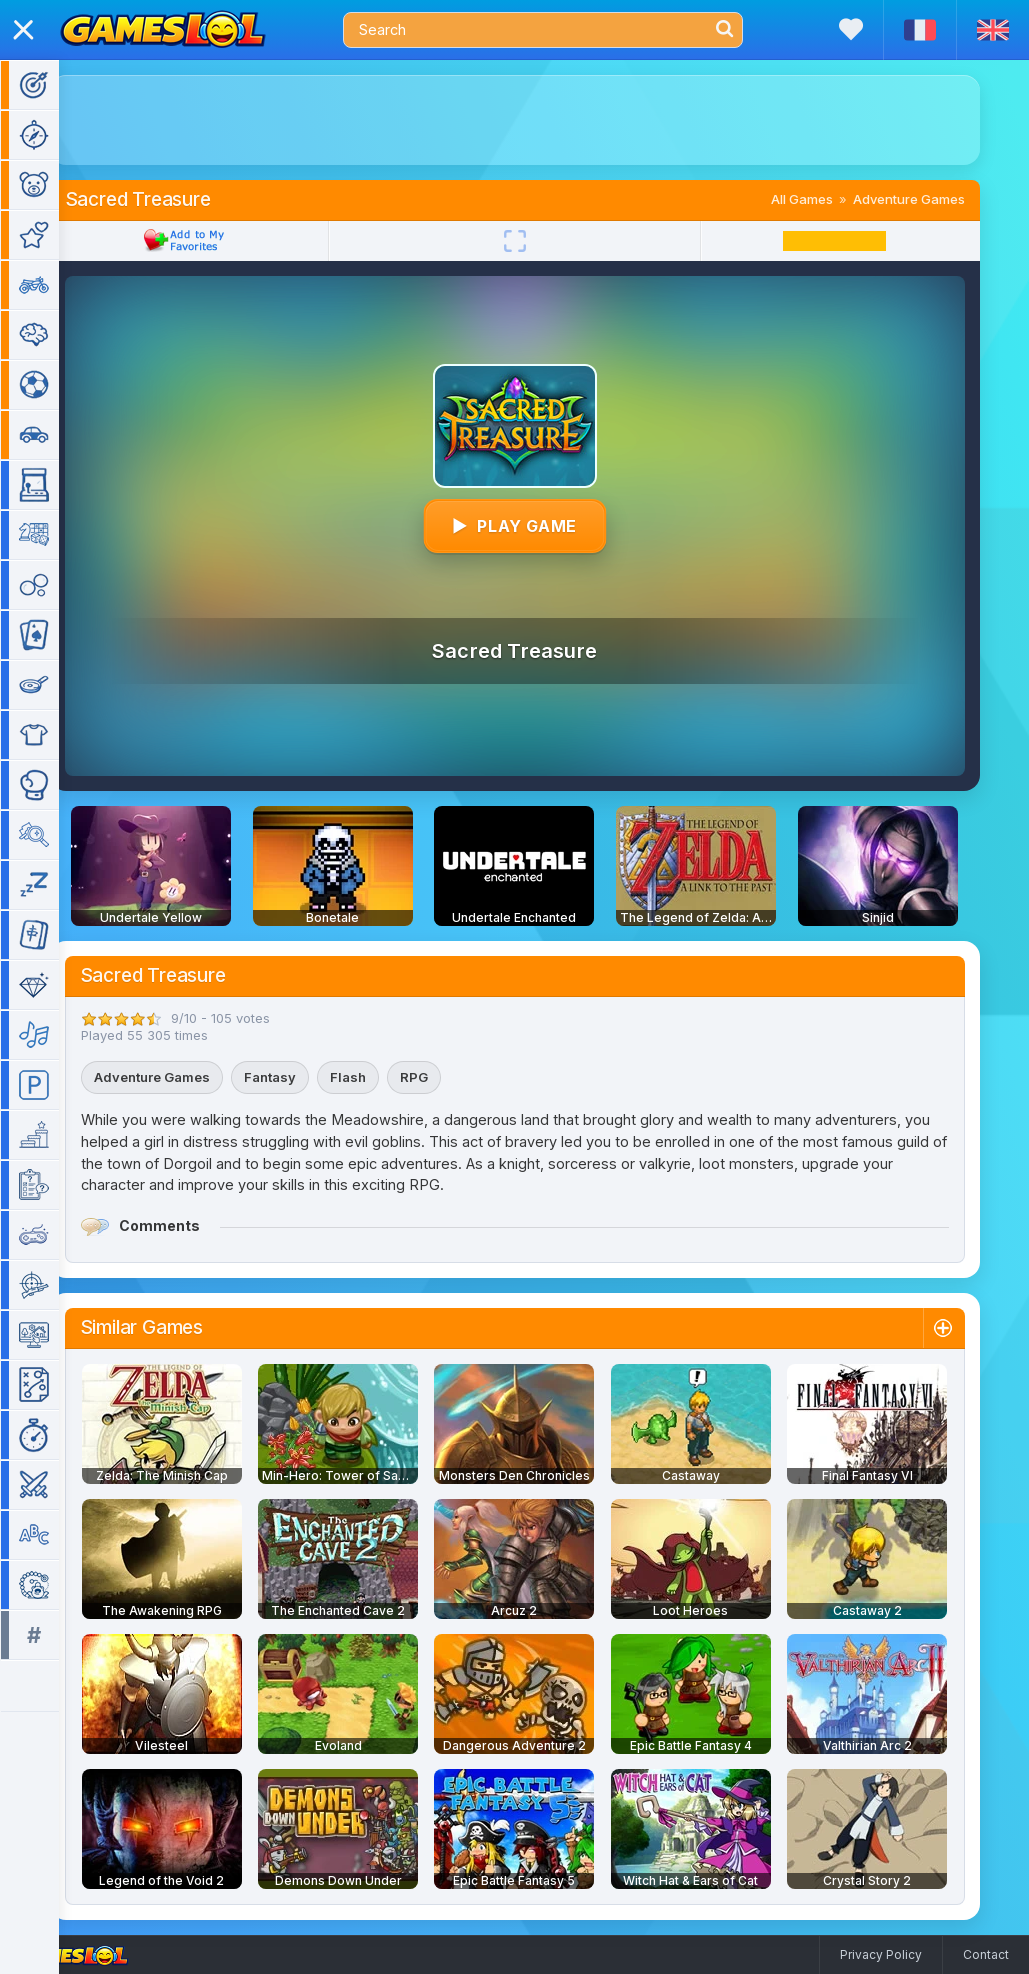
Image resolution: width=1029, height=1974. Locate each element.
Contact (986, 1954)
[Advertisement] (544, 120)
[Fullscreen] (544, 241)
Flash (377, 1077)
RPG (443, 1077)
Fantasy (299, 1077)
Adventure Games (938, 199)
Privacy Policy (881, 1954)
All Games (831, 199)
